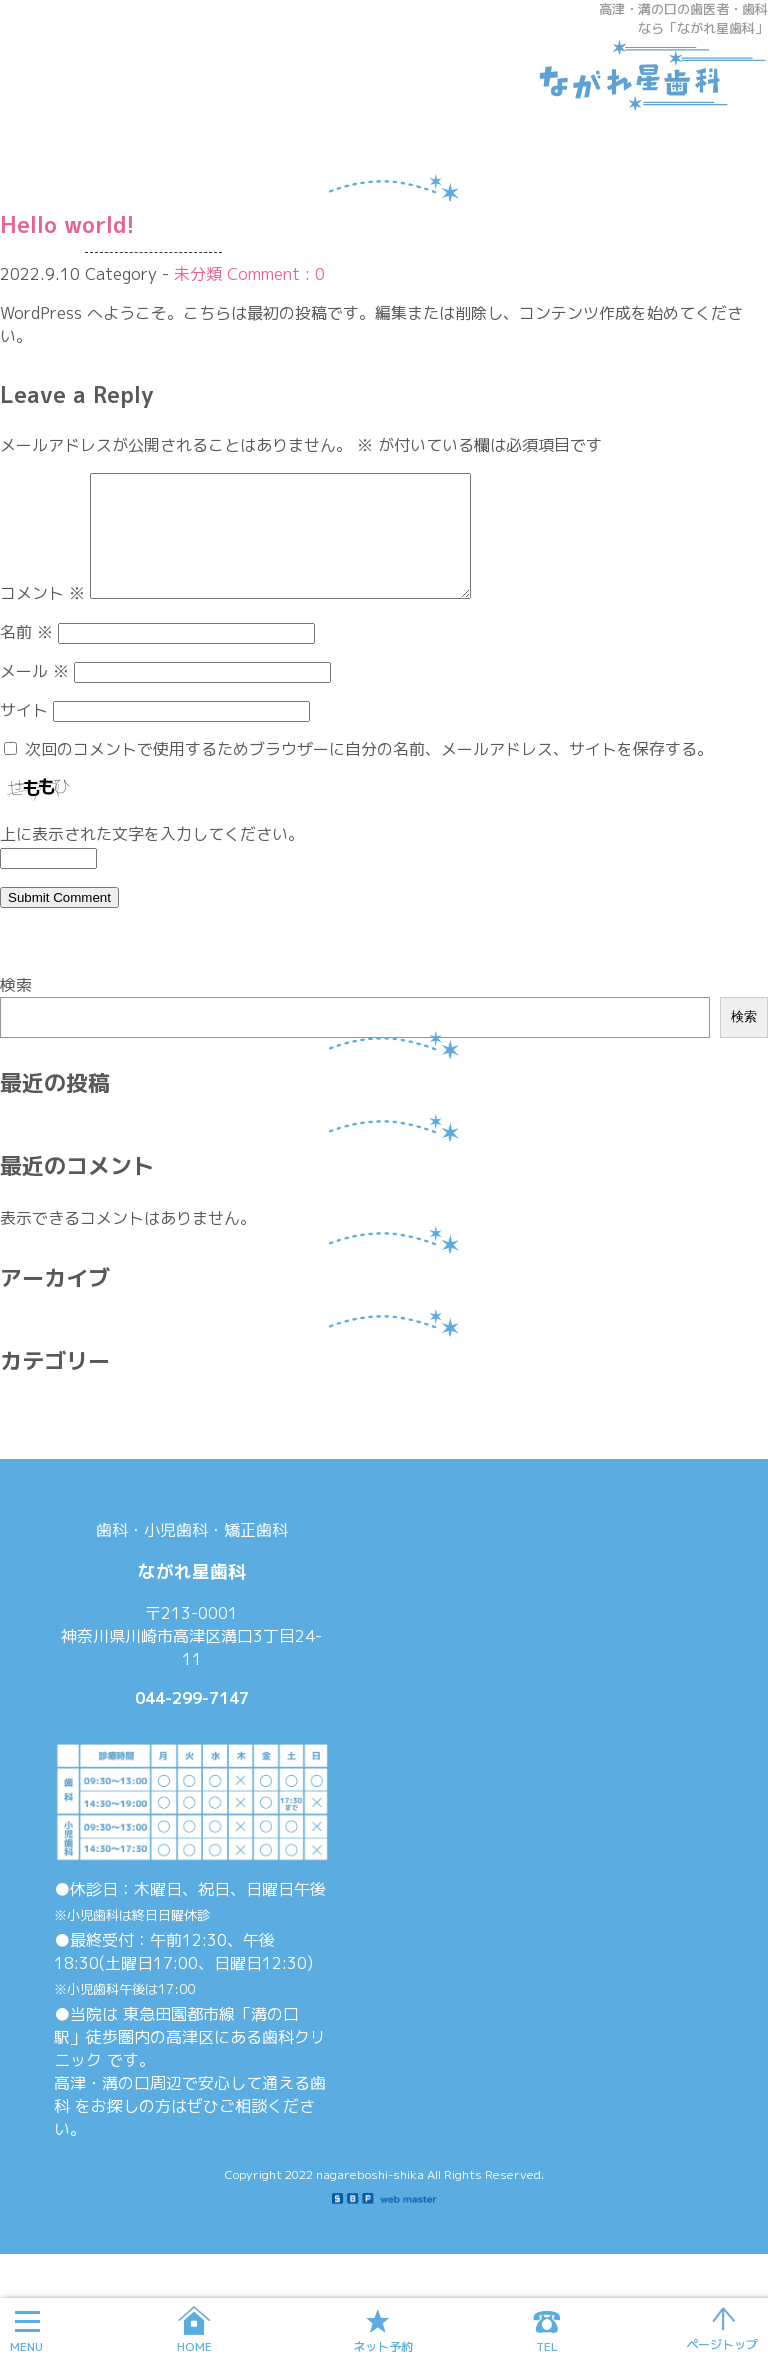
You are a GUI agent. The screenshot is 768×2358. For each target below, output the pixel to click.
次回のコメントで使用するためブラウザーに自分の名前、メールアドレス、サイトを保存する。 (369, 773)
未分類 (198, 274)
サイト (24, 734)
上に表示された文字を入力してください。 (152, 858)
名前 (26, 656)
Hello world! (67, 224)
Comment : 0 (276, 274)
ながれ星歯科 (643, 75)
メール (34, 695)
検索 (16, 1009)
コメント (42, 617)
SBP (384, 2223)
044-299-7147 (192, 1722)
